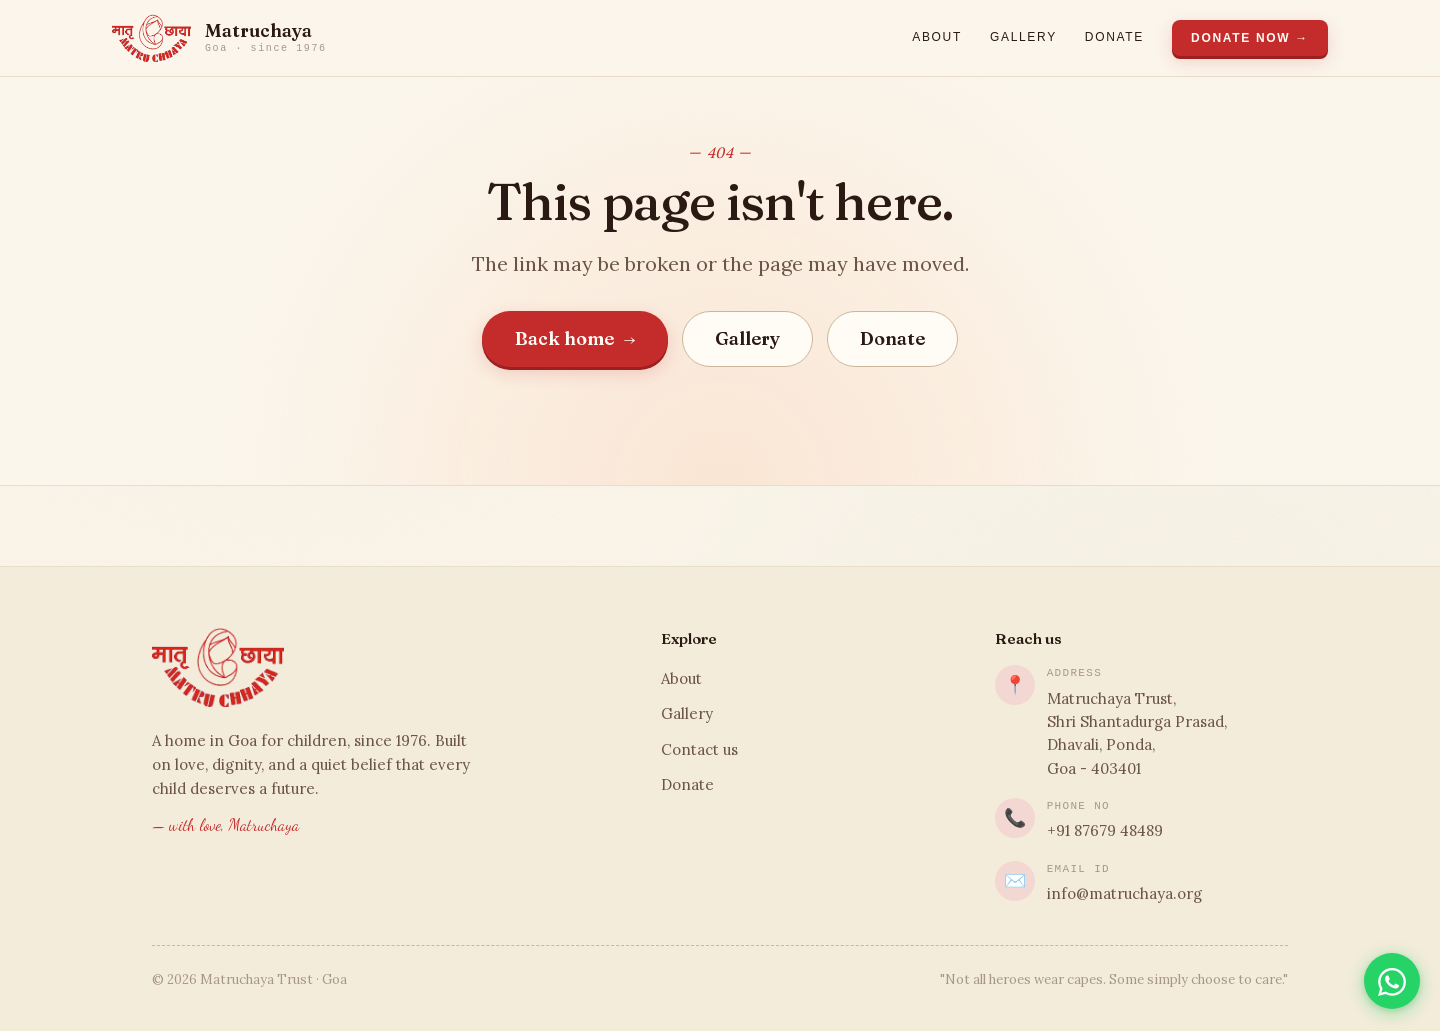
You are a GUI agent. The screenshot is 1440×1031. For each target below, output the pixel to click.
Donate (1114, 37)
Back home (575, 338)
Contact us (699, 749)
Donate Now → (1250, 38)
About (937, 37)
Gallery (1023, 37)
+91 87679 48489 (1105, 830)
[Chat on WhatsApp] (1392, 981)
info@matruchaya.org (1124, 893)
